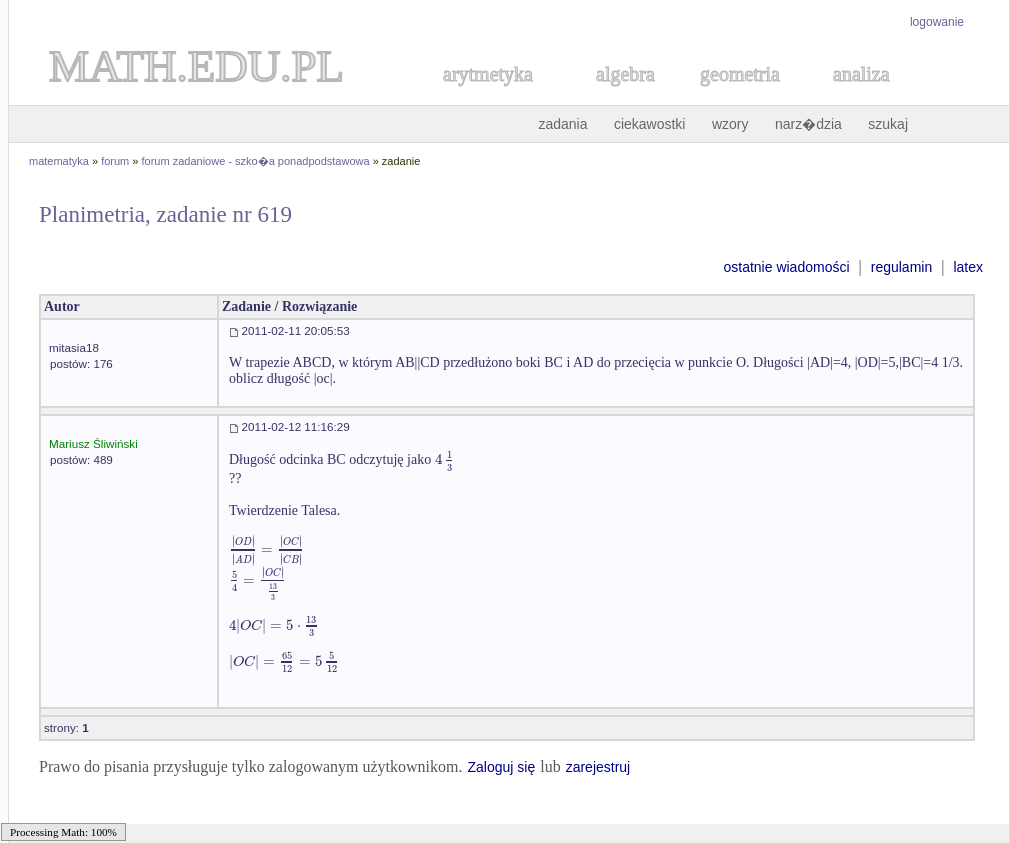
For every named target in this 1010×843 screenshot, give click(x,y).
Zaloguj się (501, 767)
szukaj (888, 124)
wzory (730, 124)
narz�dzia (808, 124)
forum (115, 161)
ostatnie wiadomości (786, 267)
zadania (562, 124)
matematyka (59, 161)
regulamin (901, 267)
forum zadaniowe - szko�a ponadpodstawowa (256, 161)
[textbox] (445, 459)
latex (968, 267)
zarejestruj (598, 767)
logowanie (937, 22)
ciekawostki (650, 124)
